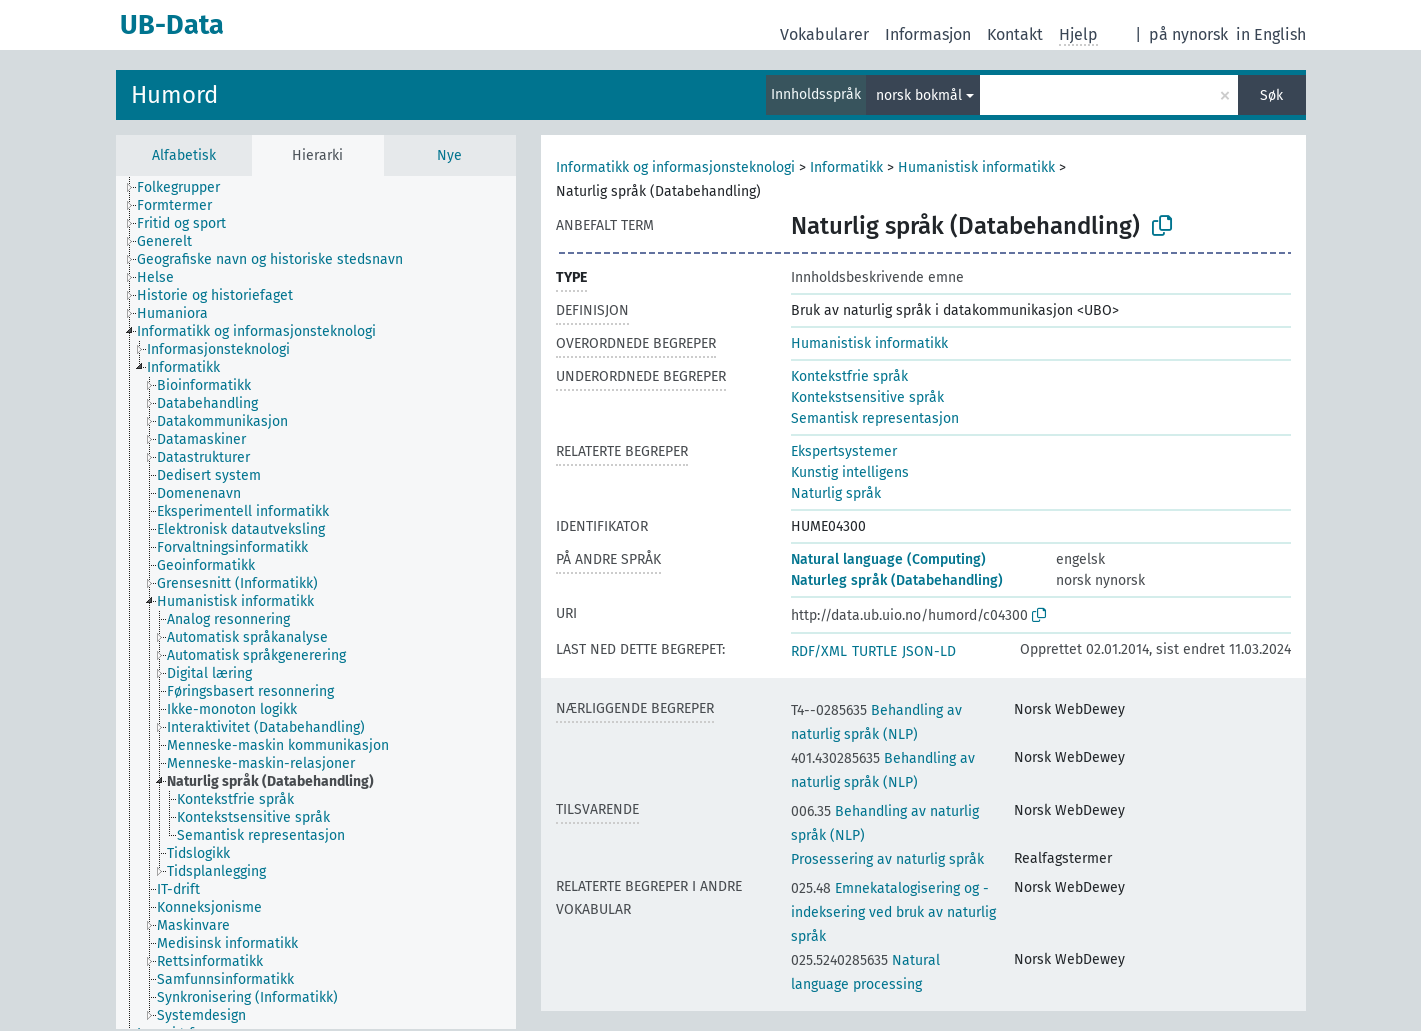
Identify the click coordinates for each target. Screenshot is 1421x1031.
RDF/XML (819, 651)
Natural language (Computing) (888, 559)
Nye (449, 155)
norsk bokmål (919, 95)
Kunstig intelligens (850, 472)
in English (1271, 34)
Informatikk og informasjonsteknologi (675, 167)
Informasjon (928, 34)
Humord (174, 95)
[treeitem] (187, 188)
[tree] (316, 602)
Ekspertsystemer (844, 451)
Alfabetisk (184, 155)
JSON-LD (929, 651)
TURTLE (874, 651)
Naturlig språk (836, 493)
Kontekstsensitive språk (867, 397)
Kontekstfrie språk (849, 376)
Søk (1271, 95)
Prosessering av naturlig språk (887, 859)
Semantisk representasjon (875, 418)
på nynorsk (1188, 34)
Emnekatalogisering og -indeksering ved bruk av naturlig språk (893, 912)
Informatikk (846, 167)
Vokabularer (824, 34)
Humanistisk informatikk (976, 167)
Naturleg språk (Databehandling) (897, 580)
